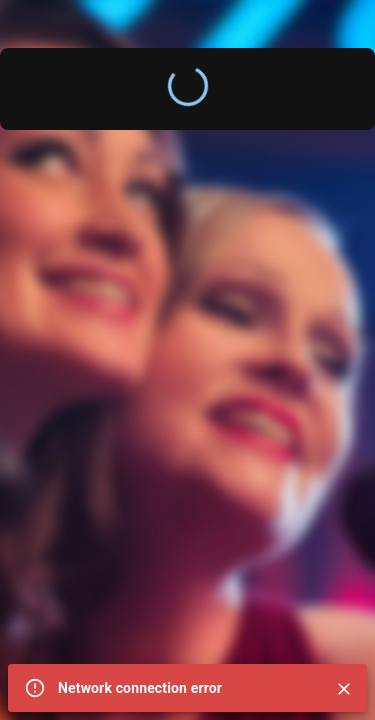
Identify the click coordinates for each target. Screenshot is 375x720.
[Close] (344, 689)
